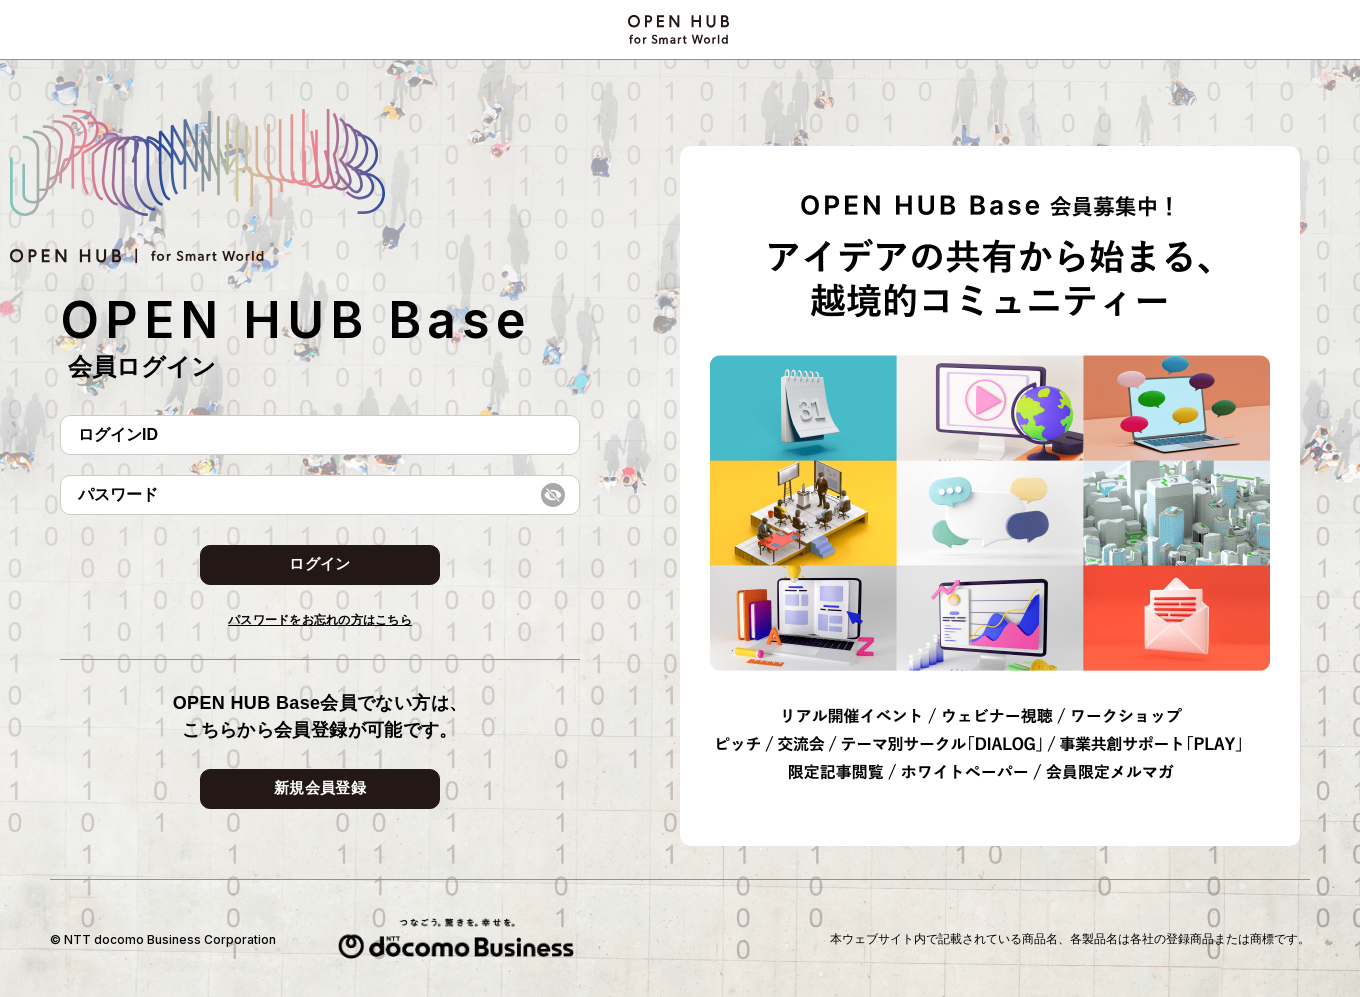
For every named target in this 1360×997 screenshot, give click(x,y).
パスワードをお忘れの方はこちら (320, 620)
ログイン (319, 563)
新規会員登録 (320, 787)
